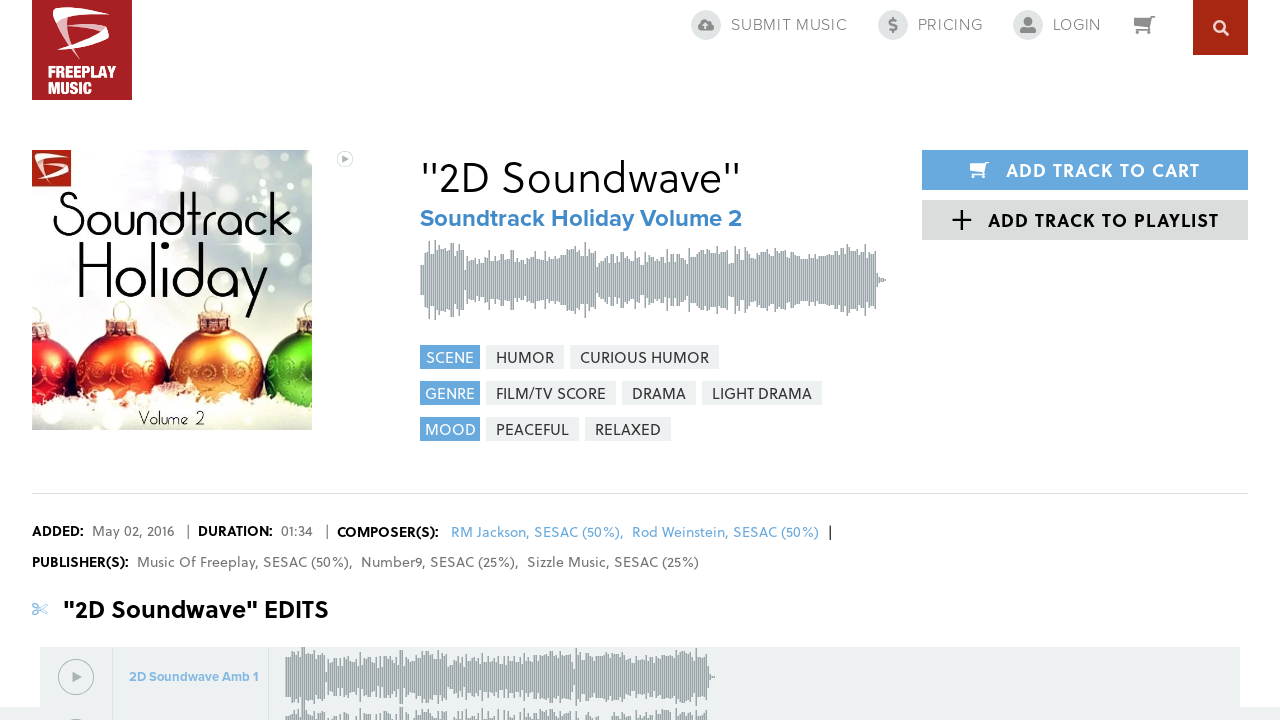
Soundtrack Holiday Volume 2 (581, 218)
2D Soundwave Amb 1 (193, 677)
